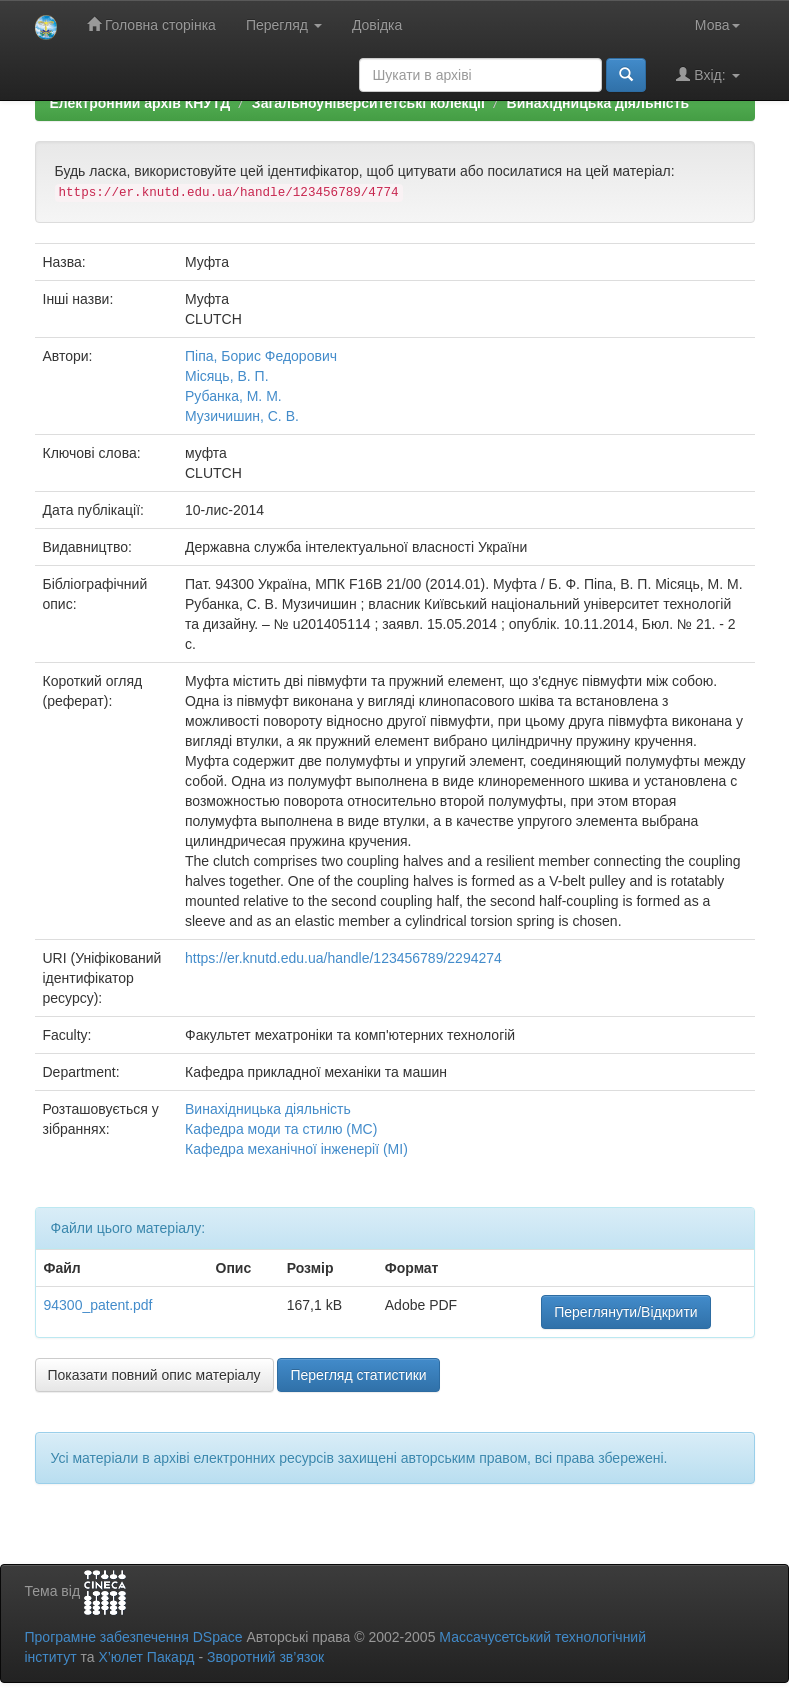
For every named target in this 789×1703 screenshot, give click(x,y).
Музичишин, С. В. (242, 416)
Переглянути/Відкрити (625, 1312)
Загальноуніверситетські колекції (368, 103)
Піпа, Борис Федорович (261, 356)
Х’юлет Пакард (146, 1657)
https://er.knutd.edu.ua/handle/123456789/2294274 (343, 958)
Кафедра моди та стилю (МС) (281, 1129)
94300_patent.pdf (98, 1305)
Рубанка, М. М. (233, 396)
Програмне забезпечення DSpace (134, 1637)
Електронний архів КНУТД (140, 103)
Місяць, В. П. (227, 376)
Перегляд (284, 25)
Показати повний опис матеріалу (154, 1375)
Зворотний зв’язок (265, 1657)
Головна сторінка (151, 24)
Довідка (377, 25)
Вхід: (707, 74)
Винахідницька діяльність (598, 103)
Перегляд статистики (358, 1375)
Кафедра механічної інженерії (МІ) (296, 1149)
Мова (717, 25)
